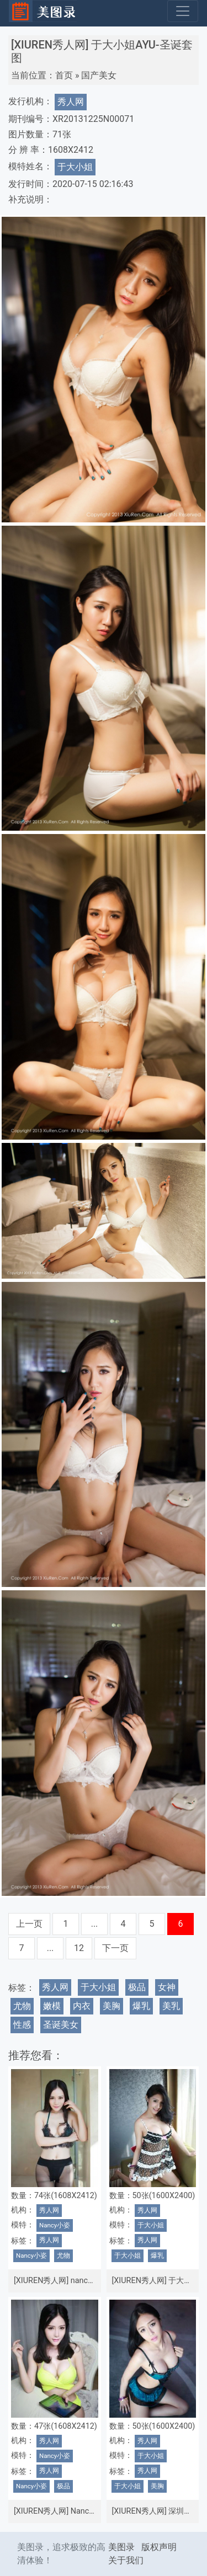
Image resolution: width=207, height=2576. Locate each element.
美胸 (111, 2006)
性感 (22, 2024)
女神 (167, 1987)
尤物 (22, 2006)
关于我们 (126, 2560)
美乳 (171, 2006)
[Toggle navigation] (182, 11)
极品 (137, 1987)
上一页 (29, 1923)
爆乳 (141, 2006)
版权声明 (159, 2547)
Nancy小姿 (54, 2225)
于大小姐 (75, 167)
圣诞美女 (60, 2024)
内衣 (82, 2006)
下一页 (115, 1948)
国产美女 (98, 75)
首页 (64, 75)
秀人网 (70, 102)
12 (79, 1948)
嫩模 (52, 2006)
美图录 (121, 2547)
